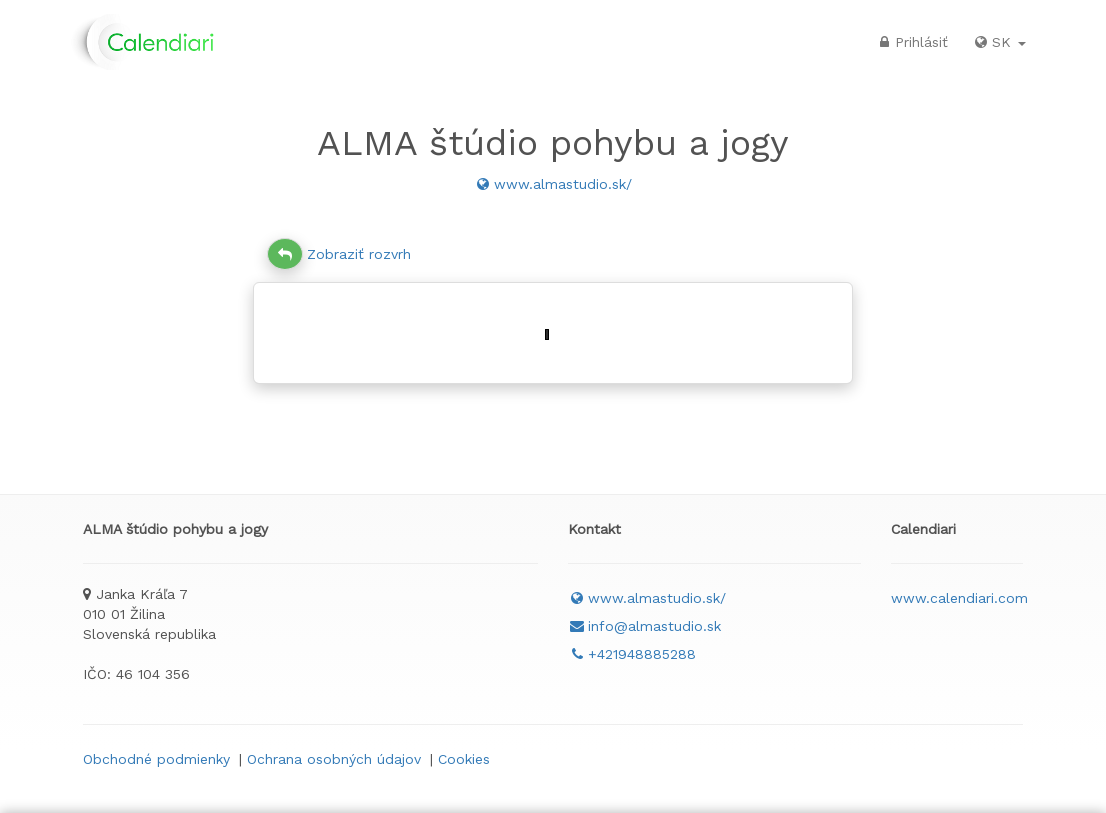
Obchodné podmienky (156, 759)
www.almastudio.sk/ (553, 184)
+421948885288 (632, 654)
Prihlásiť (911, 42)
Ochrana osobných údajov (334, 759)
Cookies (464, 759)
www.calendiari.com (959, 598)
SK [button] (999, 42)
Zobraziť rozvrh (339, 254)
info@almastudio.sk (644, 626)
